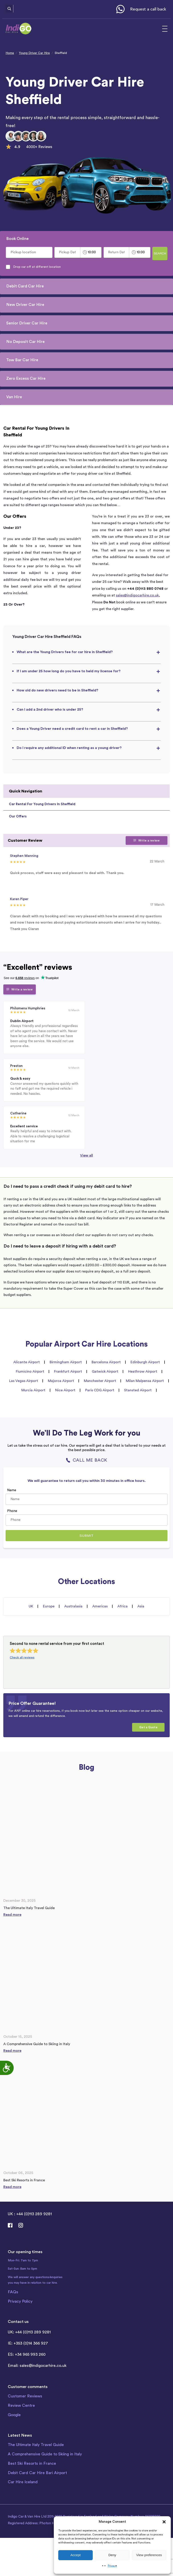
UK (31, 1606)
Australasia (73, 1606)
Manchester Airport (100, 1381)
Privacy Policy (20, 2301)
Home (10, 53)
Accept (75, 2555)
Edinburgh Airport (145, 1362)
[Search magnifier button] (9, 8)
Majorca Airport (61, 1381)
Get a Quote (148, 1727)
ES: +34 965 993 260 (27, 2354)
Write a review (146, 840)
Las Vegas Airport (23, 1381)
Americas (100, 1606)
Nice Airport (65, 1390)
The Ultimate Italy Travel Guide (36, 2445)
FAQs (13, 2292)
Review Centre (21, 2405)
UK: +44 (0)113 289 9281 (29, 2332)
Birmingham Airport (66, 1362)
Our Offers (18, 816)
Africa (122, 1606)
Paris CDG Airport (99, 1390)
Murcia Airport (33, 1390)
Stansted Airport (138, 1390)
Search (160, 253)
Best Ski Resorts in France (32, 2463)
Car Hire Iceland (23, 2482)
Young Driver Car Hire (34, 53)
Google (14, 2415)
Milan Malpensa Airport (145, 1381)
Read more (12, 1914)
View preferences (149, 2555)
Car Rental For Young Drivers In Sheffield (42, 804)
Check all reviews (22, 1657)
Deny (112, 2555)
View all (86, 1155)
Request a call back (148, 9)
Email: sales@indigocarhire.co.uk (37, 2366)
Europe (48, 1606)
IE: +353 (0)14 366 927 (28, 2343)
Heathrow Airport (142, 1371)
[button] (164, 2522)
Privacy (112, 2565)
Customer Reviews (25, 2396)
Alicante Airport (26, 1362)
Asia (140, 1606)
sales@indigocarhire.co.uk (137, 595)
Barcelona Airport (106, 1362)
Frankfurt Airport (68, 1371)
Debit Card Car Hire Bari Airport (37, 2473)
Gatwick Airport (105, 1371)
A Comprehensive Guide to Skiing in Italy (45, 2454)
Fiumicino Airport (30, 1371)
